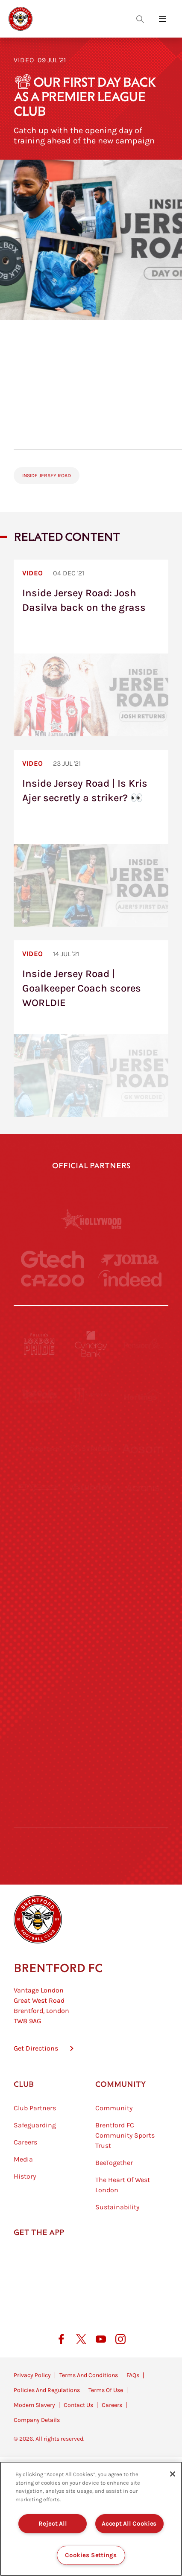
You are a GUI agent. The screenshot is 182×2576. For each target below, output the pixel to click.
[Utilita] (39, 1605)
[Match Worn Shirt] (91, 1658)
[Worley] (91, 1501)
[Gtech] (52, 1259)
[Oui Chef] (142, 1658)
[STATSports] (39, 1501)
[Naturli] (91, 1605)
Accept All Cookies (129, 2523)
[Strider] (91, 1449)
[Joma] (129, 1260)
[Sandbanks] (39, 1710)
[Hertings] (142, 1396)
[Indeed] (129, 1278)
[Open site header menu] (162, 19)
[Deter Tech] (39, 1449)
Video (24, 60)
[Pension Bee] (142, 1344)
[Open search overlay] (140, 18)
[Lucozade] (142, 1763)
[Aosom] (142, 1449)
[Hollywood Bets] (91, 1219)
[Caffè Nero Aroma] (91, 1815)
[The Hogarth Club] (39, 1763)
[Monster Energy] (91, 1396)
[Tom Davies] (142, 1710)
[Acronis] (142, 1501)
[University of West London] (39, 1553)
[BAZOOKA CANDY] (39, 1396)
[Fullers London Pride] (39, 1344)
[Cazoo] (52, 1281)
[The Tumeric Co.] (91, 1763)
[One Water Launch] (142, 1605)
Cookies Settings (91, 2555)
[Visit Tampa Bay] (91, 1553)
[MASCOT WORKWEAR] (142, 1553)
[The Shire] (91, 1710)
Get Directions (36, 2075)
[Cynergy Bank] (91, 1344)
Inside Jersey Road (46, 475)
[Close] (172, 2474)
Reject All (52, 2523)
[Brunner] (39, 1658)
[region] (91, 2519)
